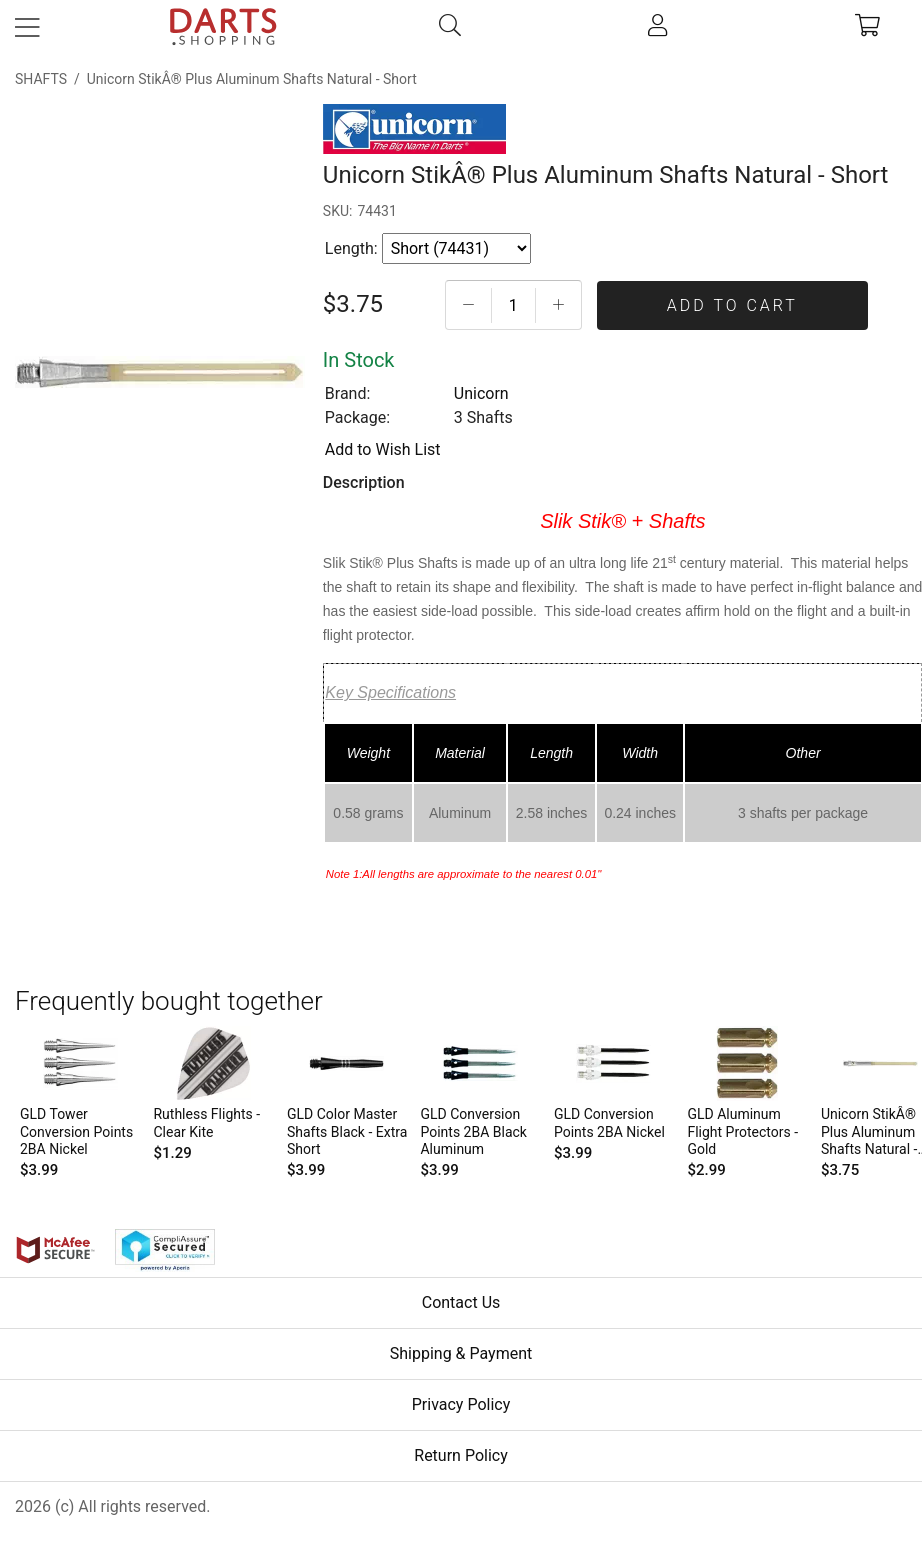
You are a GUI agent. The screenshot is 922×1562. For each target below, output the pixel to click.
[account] (658, 27)
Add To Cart (732, 305)
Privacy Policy (461, 1404)
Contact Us (461, 1302)
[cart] (868, 27)
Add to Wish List (383, 449)
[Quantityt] (513, 305)
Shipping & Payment (461, 1353)
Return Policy (460, 1455)
